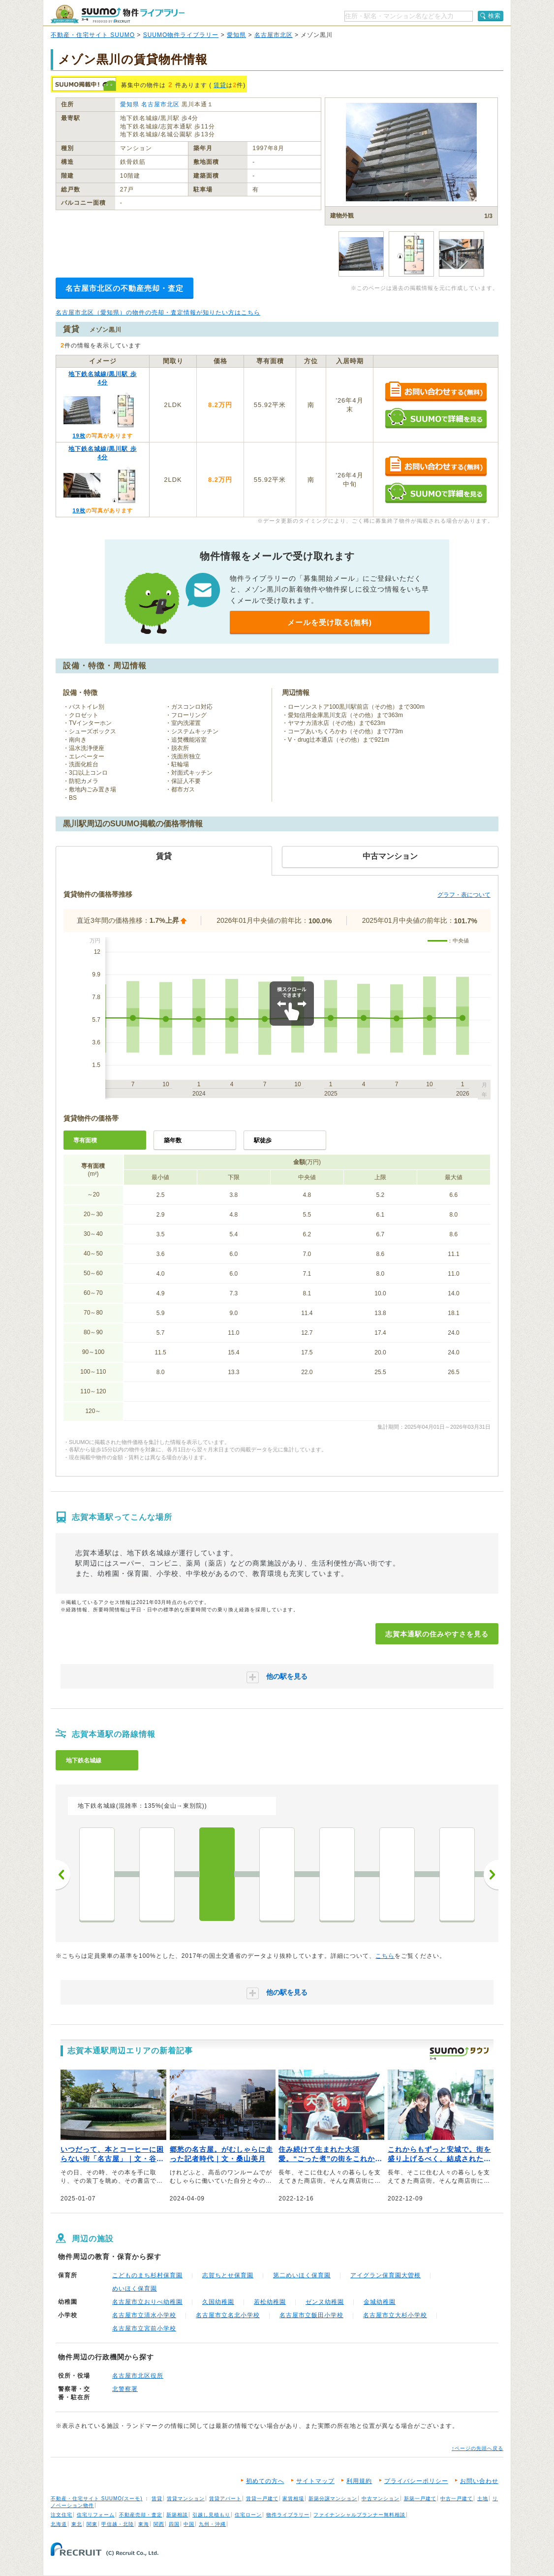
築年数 (173, 1140)
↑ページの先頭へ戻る (477, 2448)
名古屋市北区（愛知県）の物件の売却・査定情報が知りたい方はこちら (158, 312)
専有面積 (85, 1140)
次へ (491, 1874)
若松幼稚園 (270, 2301)
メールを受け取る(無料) (329, 622)
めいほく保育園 (134, 2288)
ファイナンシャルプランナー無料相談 (359, 2514)
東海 (143, 2524)
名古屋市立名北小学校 (228, 2315)
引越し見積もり (211, 2514)
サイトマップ (315, 2481)
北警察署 (125, 2389)
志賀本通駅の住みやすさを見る (437, 1634)
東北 (76, 2524)
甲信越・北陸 (117, 2524)
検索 (494, 15)
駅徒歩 (263, 1140)
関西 (159, 2524)
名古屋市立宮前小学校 (144, 2328)
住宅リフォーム (96, 2514)
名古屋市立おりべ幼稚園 (147, 2301)
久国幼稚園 (218, 2301)
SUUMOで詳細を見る (435, 418)
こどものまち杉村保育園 (147, 2275)
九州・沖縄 (212, 2524)
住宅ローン (248, 2514)
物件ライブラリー (287, 2514)
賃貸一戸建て (262, 2498)
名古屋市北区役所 (137, 2375)
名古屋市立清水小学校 (144, 2315)
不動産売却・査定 (140, 2514)
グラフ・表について (464, 894)
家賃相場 (293, 2498)
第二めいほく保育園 (302, 2275)
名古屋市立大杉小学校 (395, 2315)
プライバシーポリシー (416, 2481)
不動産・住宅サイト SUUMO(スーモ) (97, 2498)
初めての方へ (265, 2481)
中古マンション (381, 2498)
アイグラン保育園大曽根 (385, 2275)
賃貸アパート (225, 2498)
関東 (92, 2524)
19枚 (78, 436)
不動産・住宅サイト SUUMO (93, 34)
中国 (189, 2524)
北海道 (59, 2524)
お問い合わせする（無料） (435, 392)
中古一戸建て (456, 2498)
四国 (174, 2524)
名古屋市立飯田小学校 (311, 2315)
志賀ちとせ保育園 (227, 2275)
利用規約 (359, 2481)
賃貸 (220, 85)
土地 (482, 2498)
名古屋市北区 (273, 34)
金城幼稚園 (380, 2301)
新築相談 (177, 2514)
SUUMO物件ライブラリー (181, 34)
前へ (63, 1874)
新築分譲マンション (332, 2498)
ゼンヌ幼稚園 (325, 2301)
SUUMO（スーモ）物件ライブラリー (118, 14)
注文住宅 (61, 2514)
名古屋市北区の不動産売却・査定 (124, 288)
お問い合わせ (479, 2481)
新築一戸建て (420, 2498)
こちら (385, 1955)
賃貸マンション (186, 2498)
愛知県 (236, 34)
